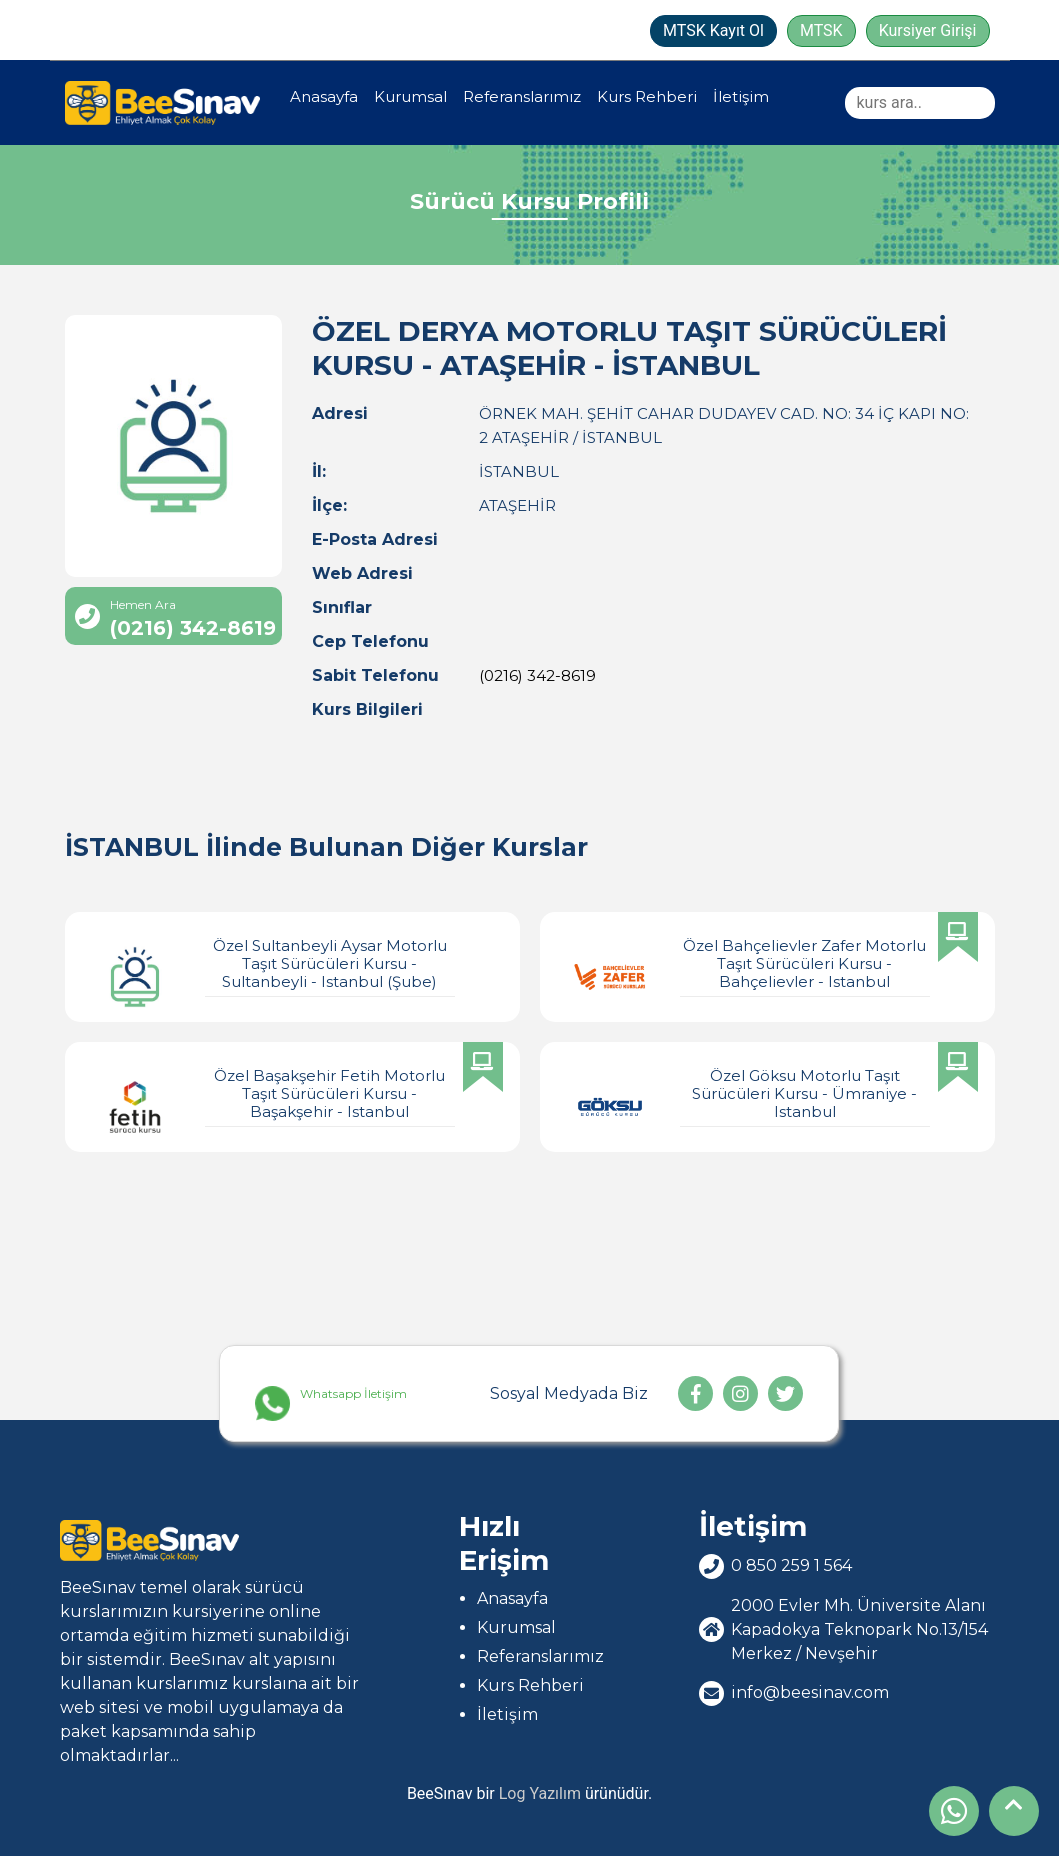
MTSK (821, 30)
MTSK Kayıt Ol (713, 30)
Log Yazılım (540, 1793)
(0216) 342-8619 (537, 675)
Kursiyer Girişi (928, 30)
